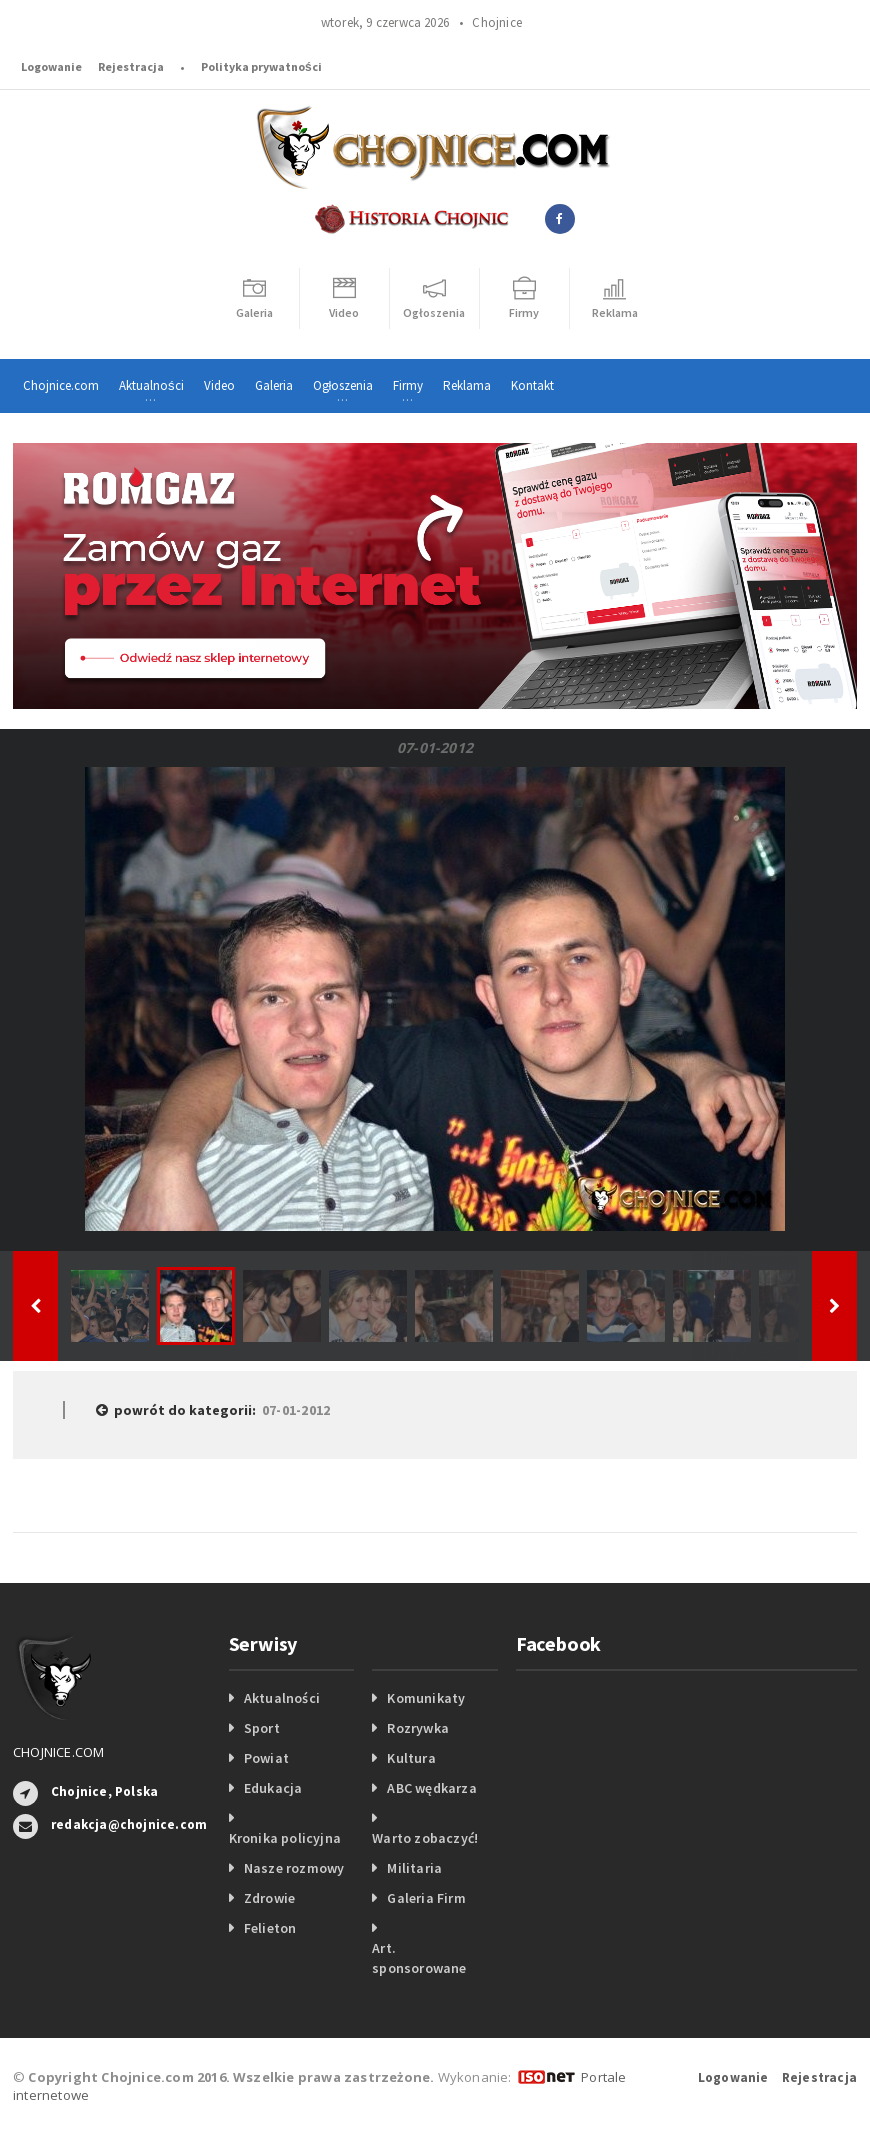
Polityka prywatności (261, 66)
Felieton (270, 1928)
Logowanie (51, 66)
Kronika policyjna (285, 1838)
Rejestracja (131, 66)
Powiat (266, 1758)
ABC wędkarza (432, 1788)
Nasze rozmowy (294, 1868)
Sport (262, 1728)
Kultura (411, 1758)
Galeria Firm (426, 1898)
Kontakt (532, 385)
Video (219, 385)
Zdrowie (269, 1898)
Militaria (414, 1868)
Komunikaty (426, 1698)
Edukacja (273, 1788)
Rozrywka (418, 1728)
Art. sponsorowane (419, 1958)
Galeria (274, 385)
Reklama (467, 385)
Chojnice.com (61, 385)
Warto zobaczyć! (425, 1838)
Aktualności (282, 1698)
